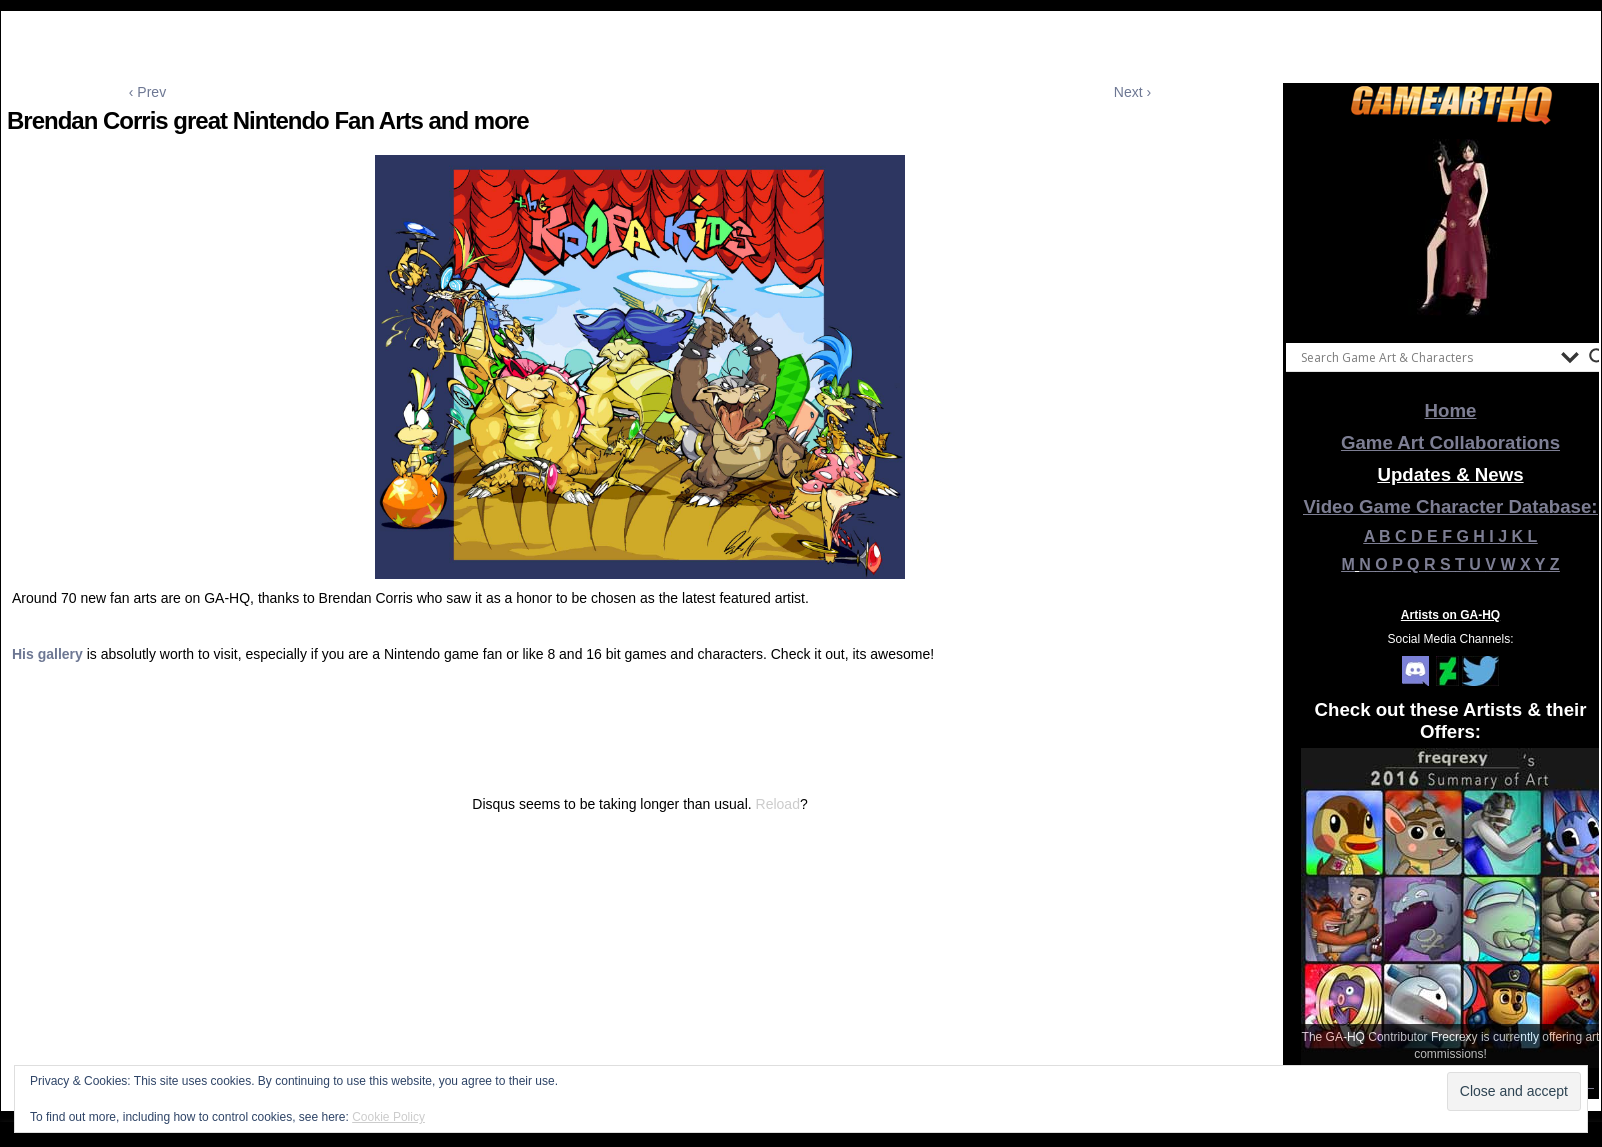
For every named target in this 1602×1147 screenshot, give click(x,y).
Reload (778, 804)
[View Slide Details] (1451, 229)
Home (1451, 410)
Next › (1132, 92)
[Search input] (1426, 357)
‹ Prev (147, 92)
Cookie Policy (388, 1117)
